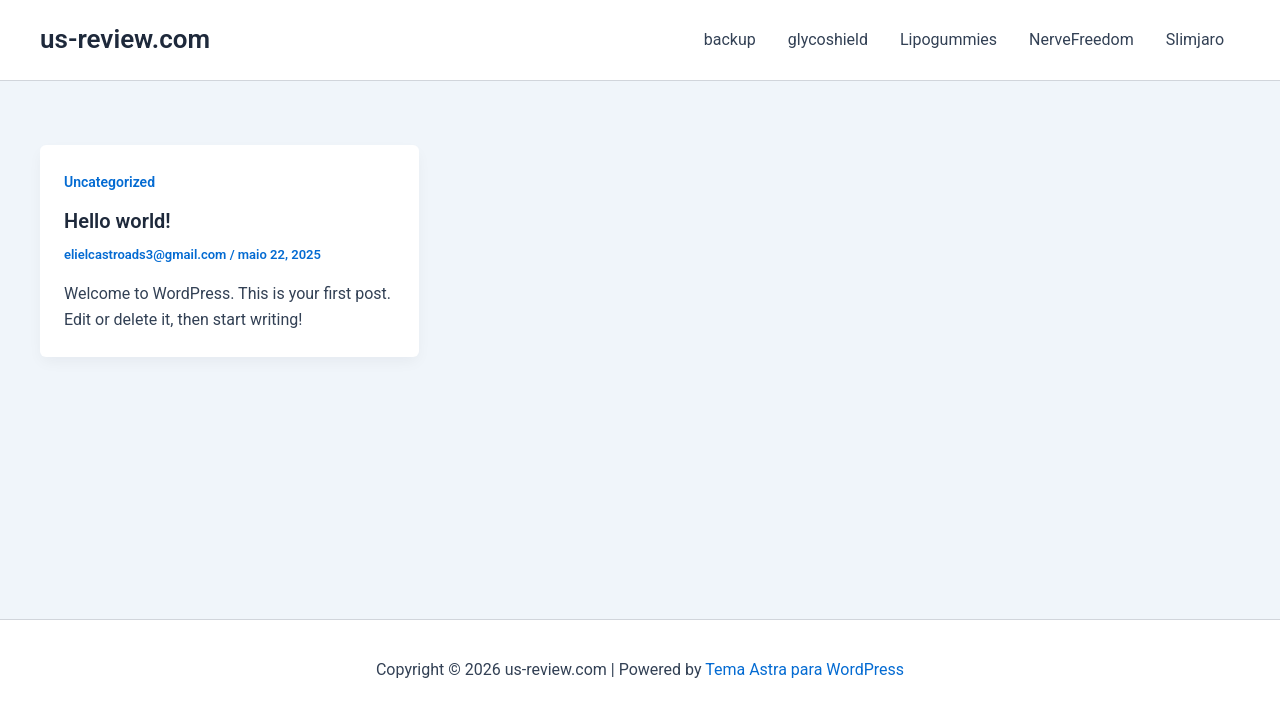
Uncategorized (109, 182)
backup (730, 39)
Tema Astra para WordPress (804, 669)
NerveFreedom (1081, 39)
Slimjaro (1195, 39)
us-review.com (125, 39)
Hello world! (117, 221)
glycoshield (828, 39)
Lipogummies (948, 39)
